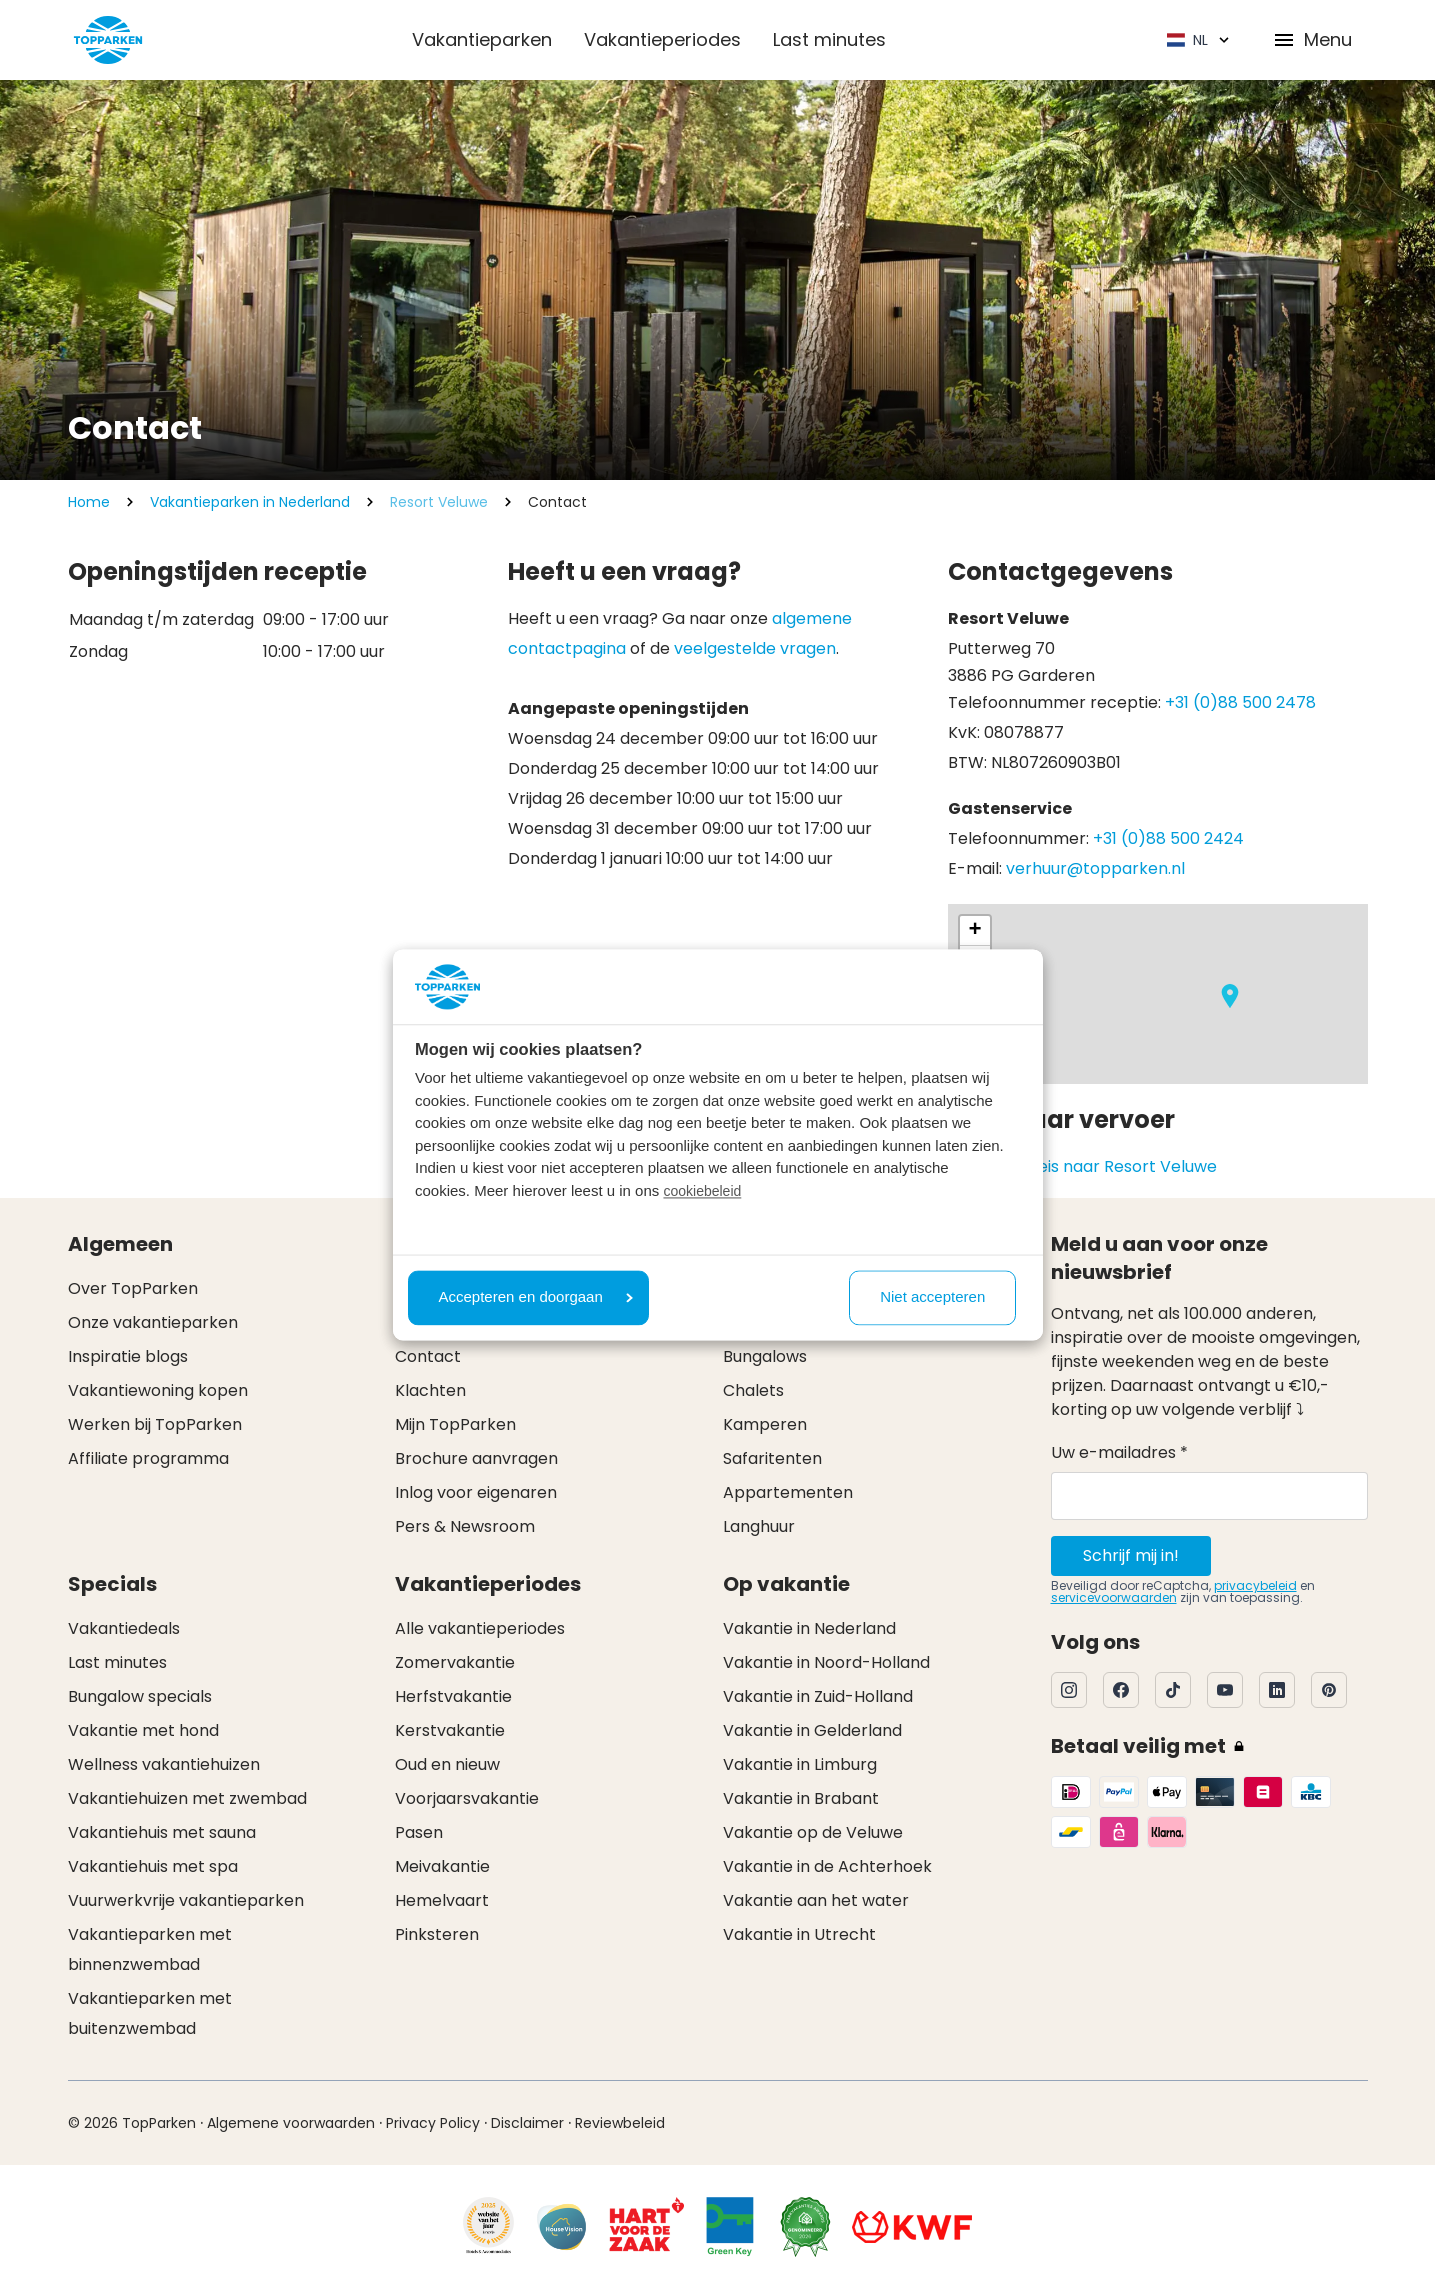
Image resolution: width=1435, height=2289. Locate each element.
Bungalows (765, 1356)
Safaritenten (772, 1458)
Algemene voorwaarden (291, 2123)
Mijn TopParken (455, 1424)
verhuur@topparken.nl (1095, 868)
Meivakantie (442, 1866)
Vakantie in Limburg (800, 1764)
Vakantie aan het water (816, 1900)
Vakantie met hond (143, 1730)
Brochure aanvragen (476, 1458)
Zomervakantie (455, 1662)
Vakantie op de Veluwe (813, 1832)
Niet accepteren (932, 1297)
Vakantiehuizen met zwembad (187, 1798)
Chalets (753, 1390)
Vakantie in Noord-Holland (826, 1662)
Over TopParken (133, 1288)
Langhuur (759, 1526)
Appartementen (788, 1492)
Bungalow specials (140, 1696)
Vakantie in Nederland (809, 1628)
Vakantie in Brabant (801, 1798)
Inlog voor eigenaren (476, 1492)
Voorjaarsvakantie (467, 1798)
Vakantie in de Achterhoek (827, 1866)
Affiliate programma (148, 1458)
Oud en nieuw (447, 1764)
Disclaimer (527, 2123)
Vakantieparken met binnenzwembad (150, 1949)
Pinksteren (437, 1934)
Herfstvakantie (453, 1696)
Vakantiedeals (124, 1628)
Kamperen (765, 1424)
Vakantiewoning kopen (158, 1390)
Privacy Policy (433, 2123)
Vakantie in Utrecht (799, 1934)
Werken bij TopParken (155, 1424)
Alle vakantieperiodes (480, 1628)
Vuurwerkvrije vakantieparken (186, 1900)
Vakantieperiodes (662, 39)
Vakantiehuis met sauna (162, 1832)
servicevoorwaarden (1114, 1597)
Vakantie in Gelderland (812, 1730)
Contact (428, 1356)
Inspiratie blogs (128, 1356)
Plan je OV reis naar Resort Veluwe (1082, 1166)
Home (89, 502)
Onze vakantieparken (153, 1322)
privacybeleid (1255, 1585)
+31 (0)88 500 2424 (1168, 838)
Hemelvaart (442, 1900)
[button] (1230, 996)
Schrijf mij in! (1131, 1555)
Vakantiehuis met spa (153, 1866)
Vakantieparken (482, 39)
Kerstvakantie (450, 1730)
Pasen (419, 1832)
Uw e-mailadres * (1119, 1452)
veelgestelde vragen (755, 648)
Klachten (430, 1390)
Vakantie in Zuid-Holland (818, 1696)
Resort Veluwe (439, 502)
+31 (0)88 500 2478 (1240, 702)
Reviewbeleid (620, 2123)
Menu (1312, 39)
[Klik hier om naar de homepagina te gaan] (108, 40)
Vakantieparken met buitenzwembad (150, 2013)
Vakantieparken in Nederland (250, 502)
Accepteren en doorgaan (536, 1297)
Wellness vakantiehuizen (164, 1764)
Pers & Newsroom (465, 1526)
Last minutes (829, 39)
